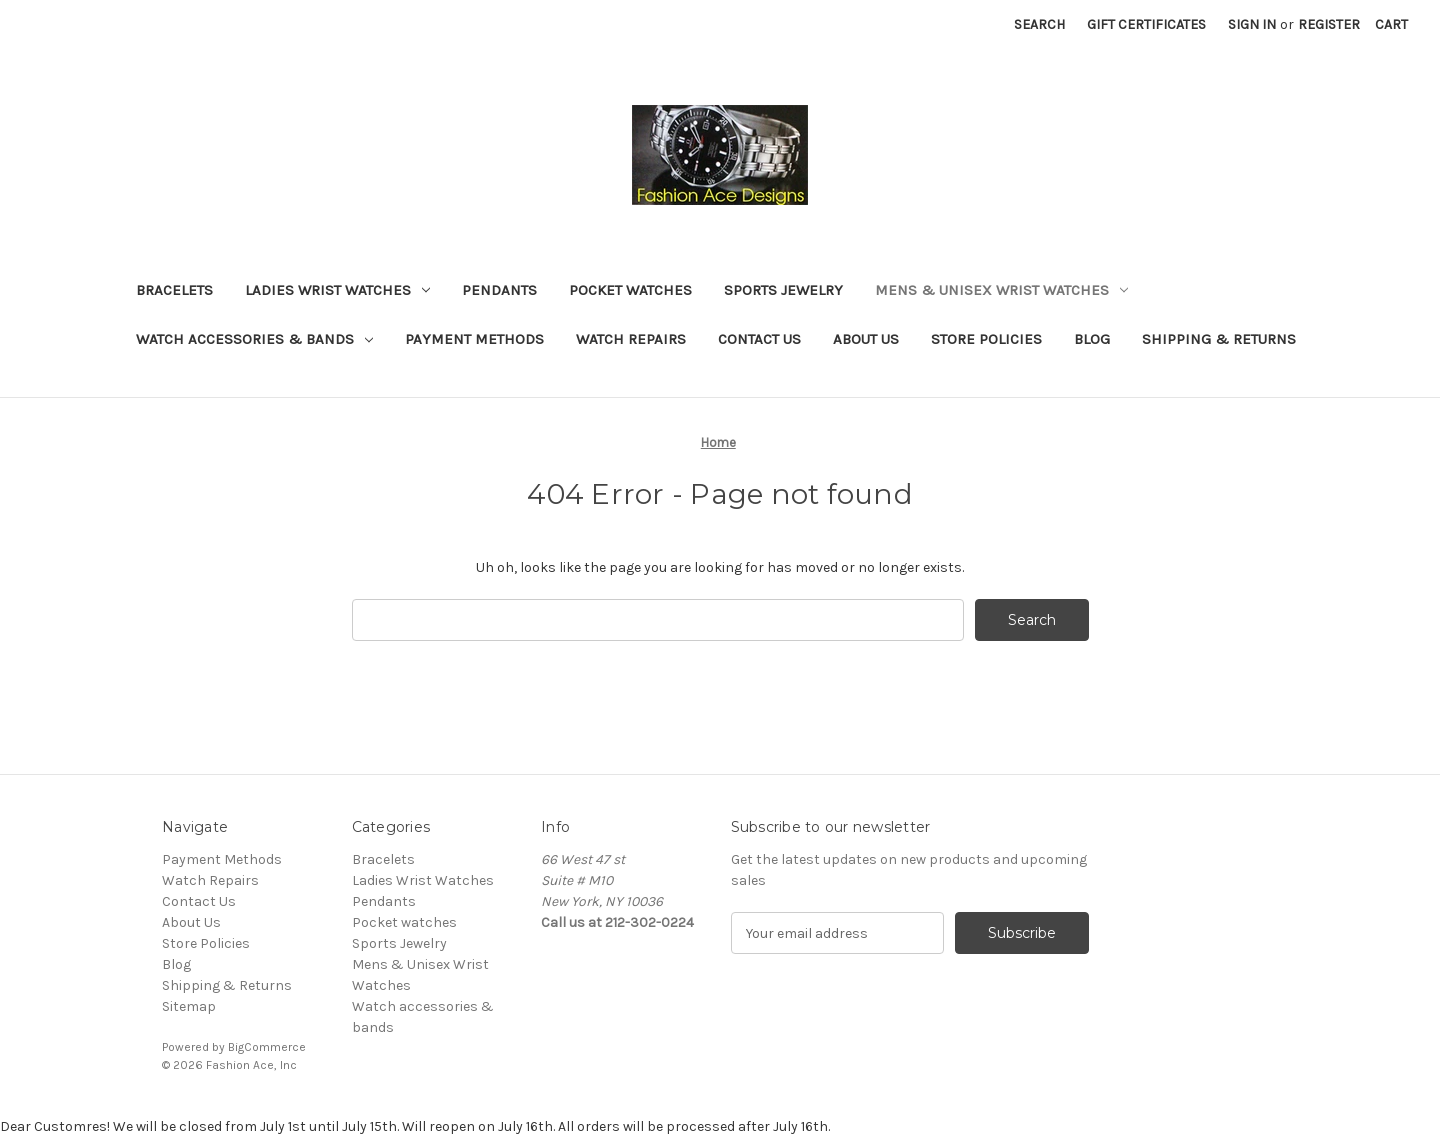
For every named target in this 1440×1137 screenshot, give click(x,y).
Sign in (1252, 24)
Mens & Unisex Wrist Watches (1001, 290)
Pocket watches (630, 290)
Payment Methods (474, 339)
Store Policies (986, 339)
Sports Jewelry (783, 290)
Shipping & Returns (1219, 339)
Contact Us (759, 339)
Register (1329, 24)
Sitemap (189, 1006)
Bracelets (174, 290)
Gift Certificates (1146, 24)
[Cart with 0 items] (1391, 24)
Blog (1092, 339)
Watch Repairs (631, 339)
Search (1039, 24)
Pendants (499, 290)
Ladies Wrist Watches (337, 290)
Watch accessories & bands (254, 339)
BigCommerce (267, 1047)
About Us (866, 339)
